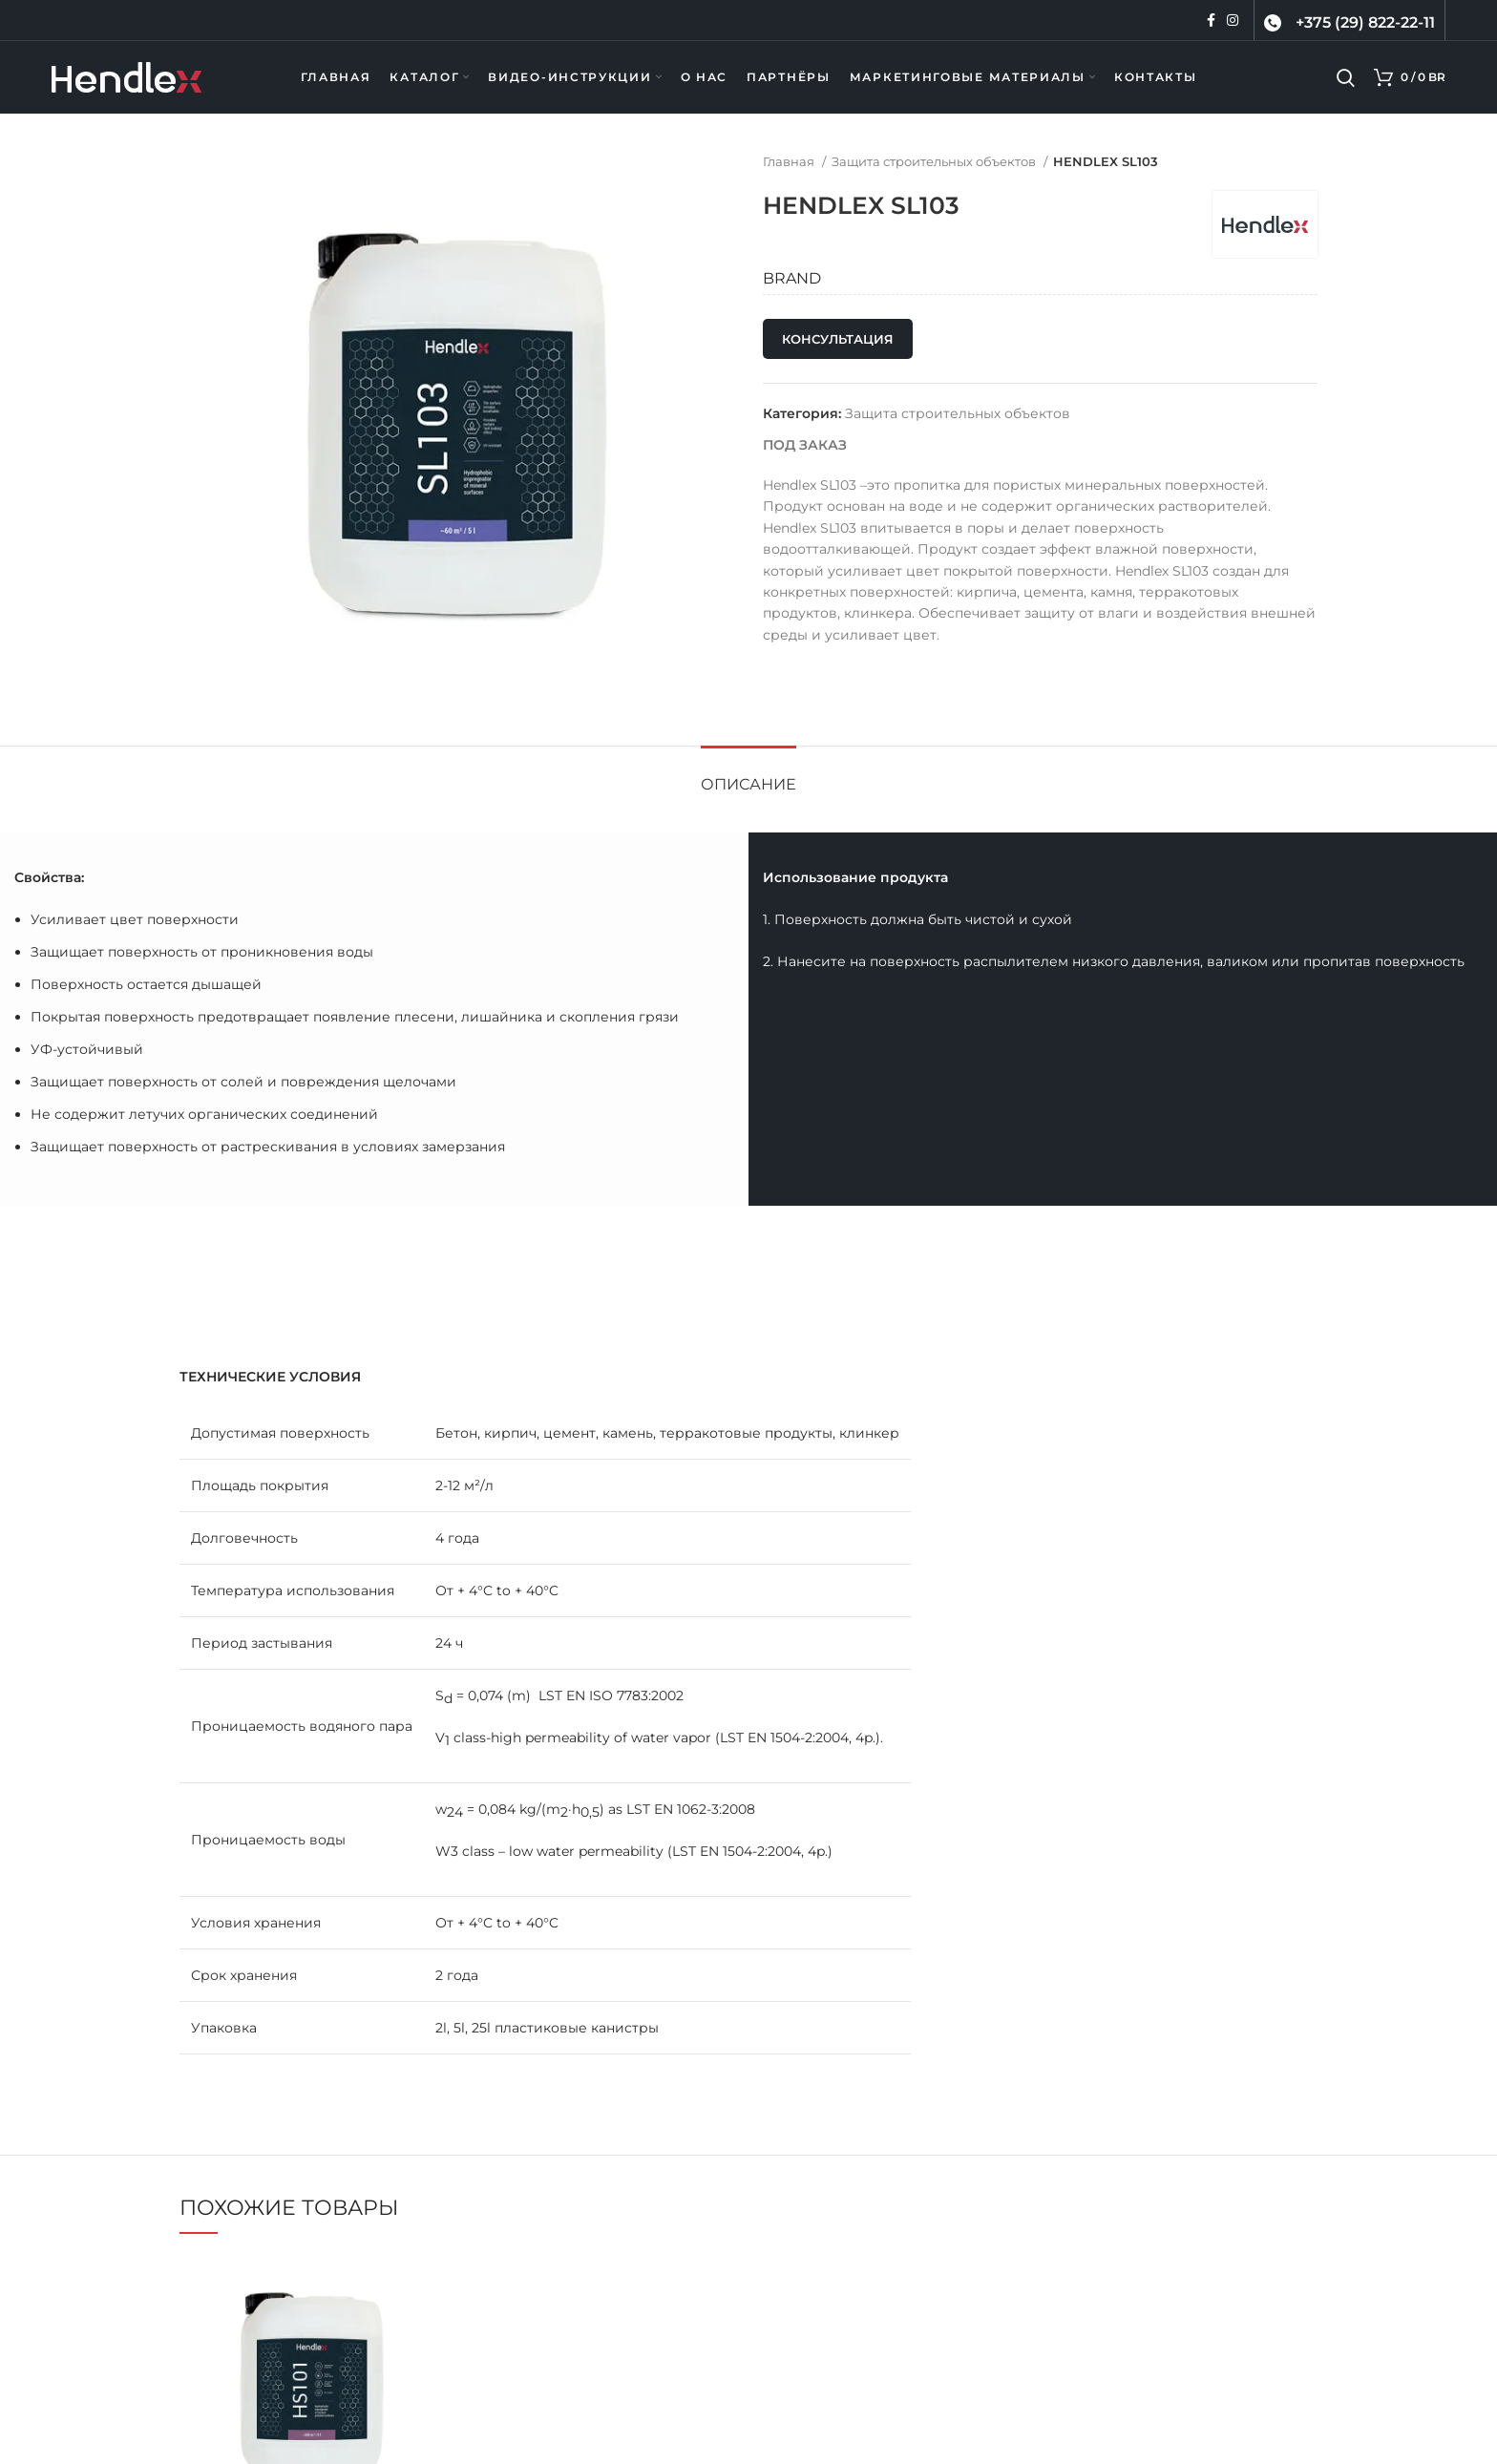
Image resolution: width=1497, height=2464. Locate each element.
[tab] (748, 775)
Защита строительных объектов (935, 161)
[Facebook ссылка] (1211, 20)
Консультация (838, 339)
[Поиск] (1345, 77)
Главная (790, 161)
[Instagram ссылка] (1232, 20)
